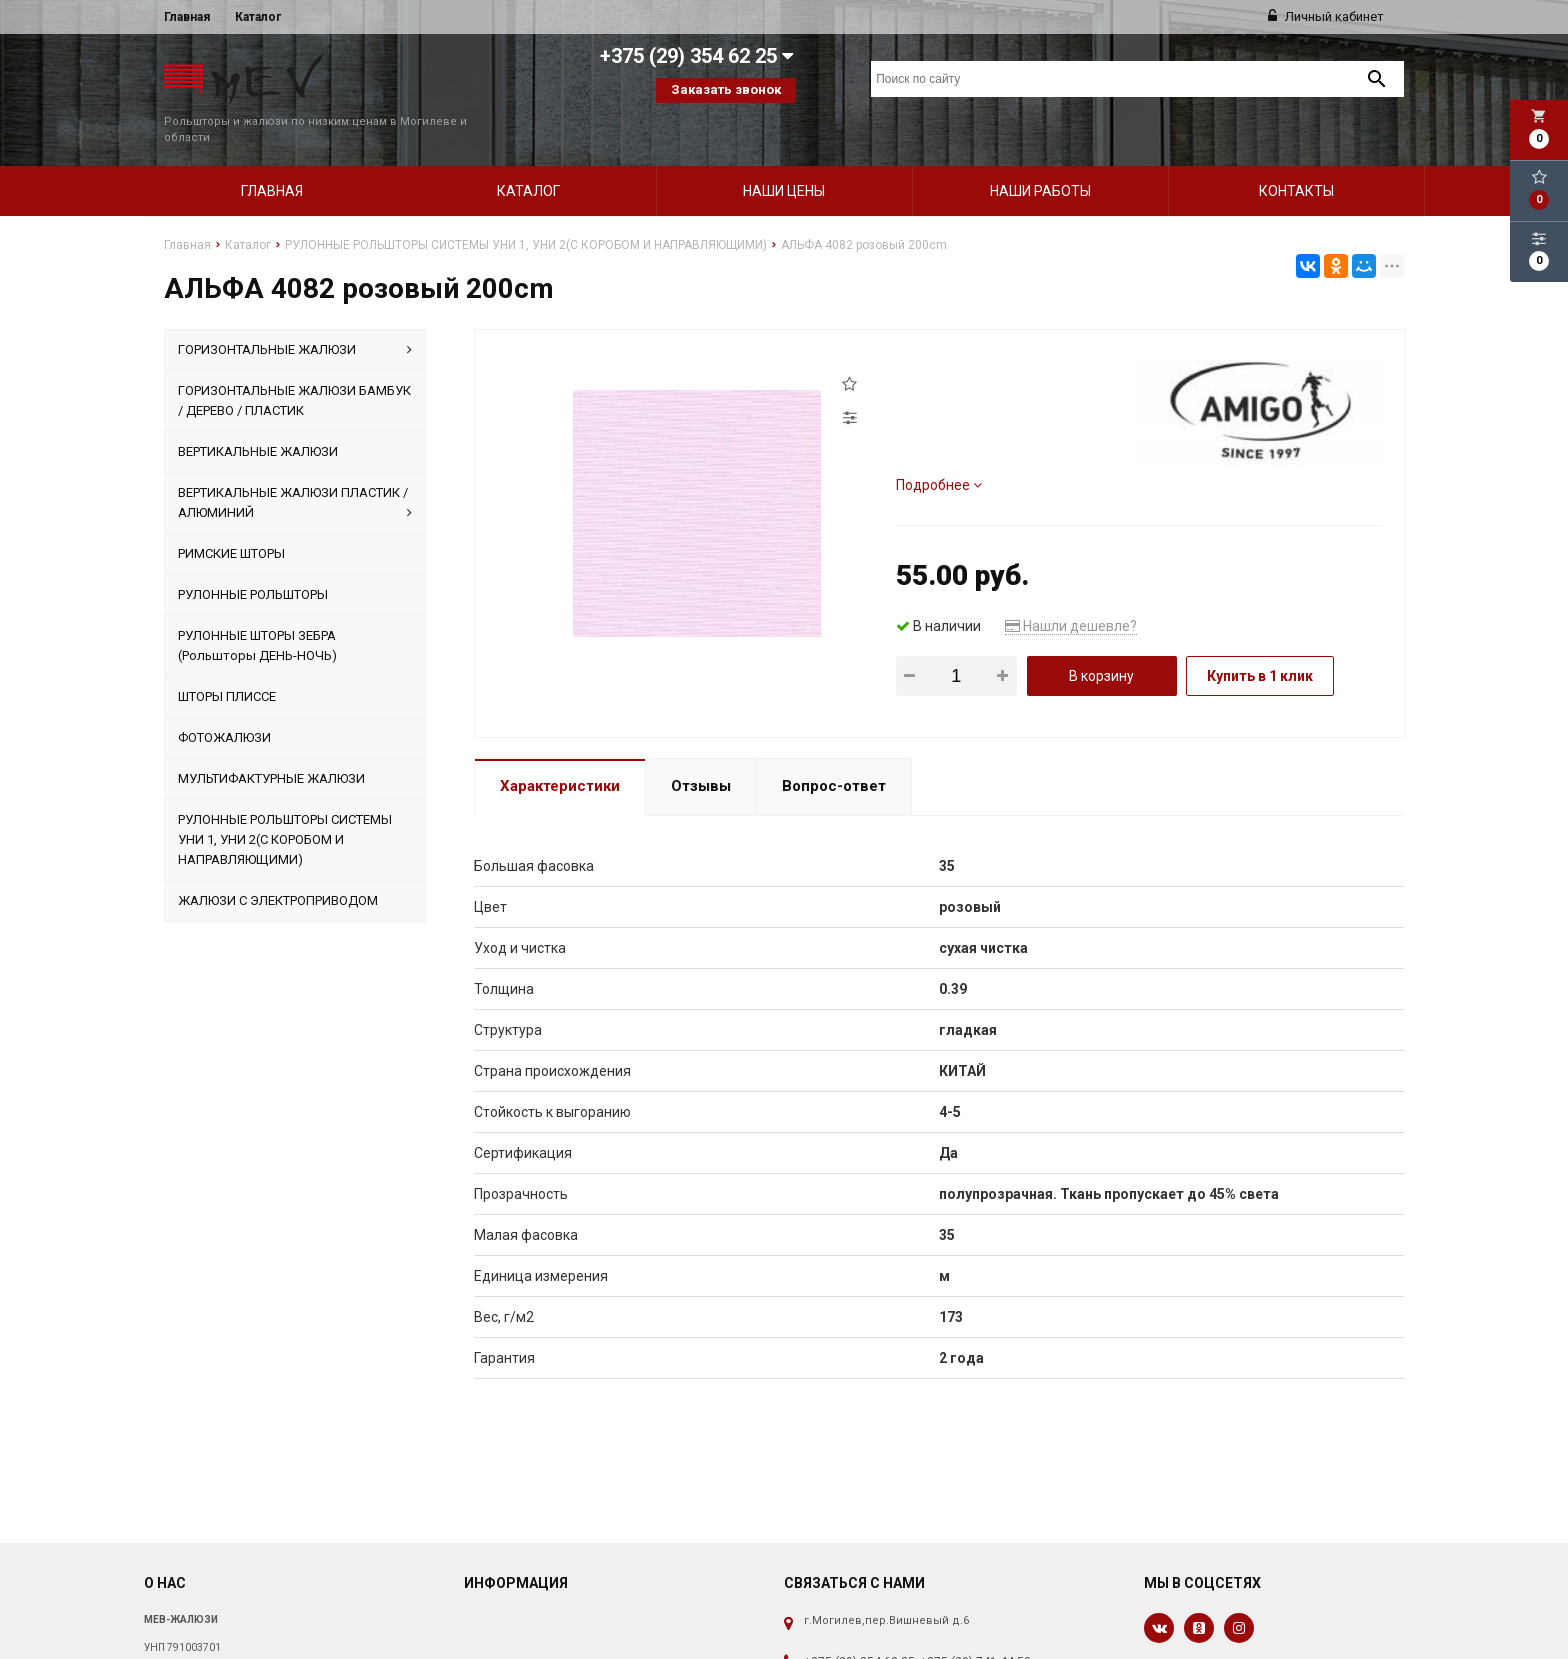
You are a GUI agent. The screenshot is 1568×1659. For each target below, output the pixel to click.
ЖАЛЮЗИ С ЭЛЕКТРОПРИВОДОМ (278, 866)
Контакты (1296, 157)
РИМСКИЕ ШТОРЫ (231, 519)
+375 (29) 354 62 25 (859, 1628)
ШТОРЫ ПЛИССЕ (227, 662)
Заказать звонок (726, 89)
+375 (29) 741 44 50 (975, 1628)
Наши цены (784, 157)
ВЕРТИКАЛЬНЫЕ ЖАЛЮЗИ (258, 417)
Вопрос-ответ (834, 752)
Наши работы (1040, 157)
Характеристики (560, 752)
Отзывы (701, 752)
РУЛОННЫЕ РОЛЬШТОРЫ (253, 560)
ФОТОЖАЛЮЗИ (224, 703)
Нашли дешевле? (1071, 592)
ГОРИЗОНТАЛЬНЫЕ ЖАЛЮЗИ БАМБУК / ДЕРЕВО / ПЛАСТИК (294, 366)
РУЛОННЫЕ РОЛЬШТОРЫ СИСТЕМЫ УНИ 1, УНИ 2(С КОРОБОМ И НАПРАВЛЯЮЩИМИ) (285, 805)
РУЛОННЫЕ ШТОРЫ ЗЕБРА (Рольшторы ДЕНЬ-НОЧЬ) (257, 611)
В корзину (1101, 642)
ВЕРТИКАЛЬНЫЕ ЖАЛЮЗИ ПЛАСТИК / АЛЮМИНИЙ (295, 470)
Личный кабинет (1326, 16)
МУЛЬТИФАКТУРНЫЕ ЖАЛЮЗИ (271, 744)
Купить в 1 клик (1260, 642)
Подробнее (939, 451)
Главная (187, 17)
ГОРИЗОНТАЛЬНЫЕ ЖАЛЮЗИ (295, 316)
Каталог (258, 17)
